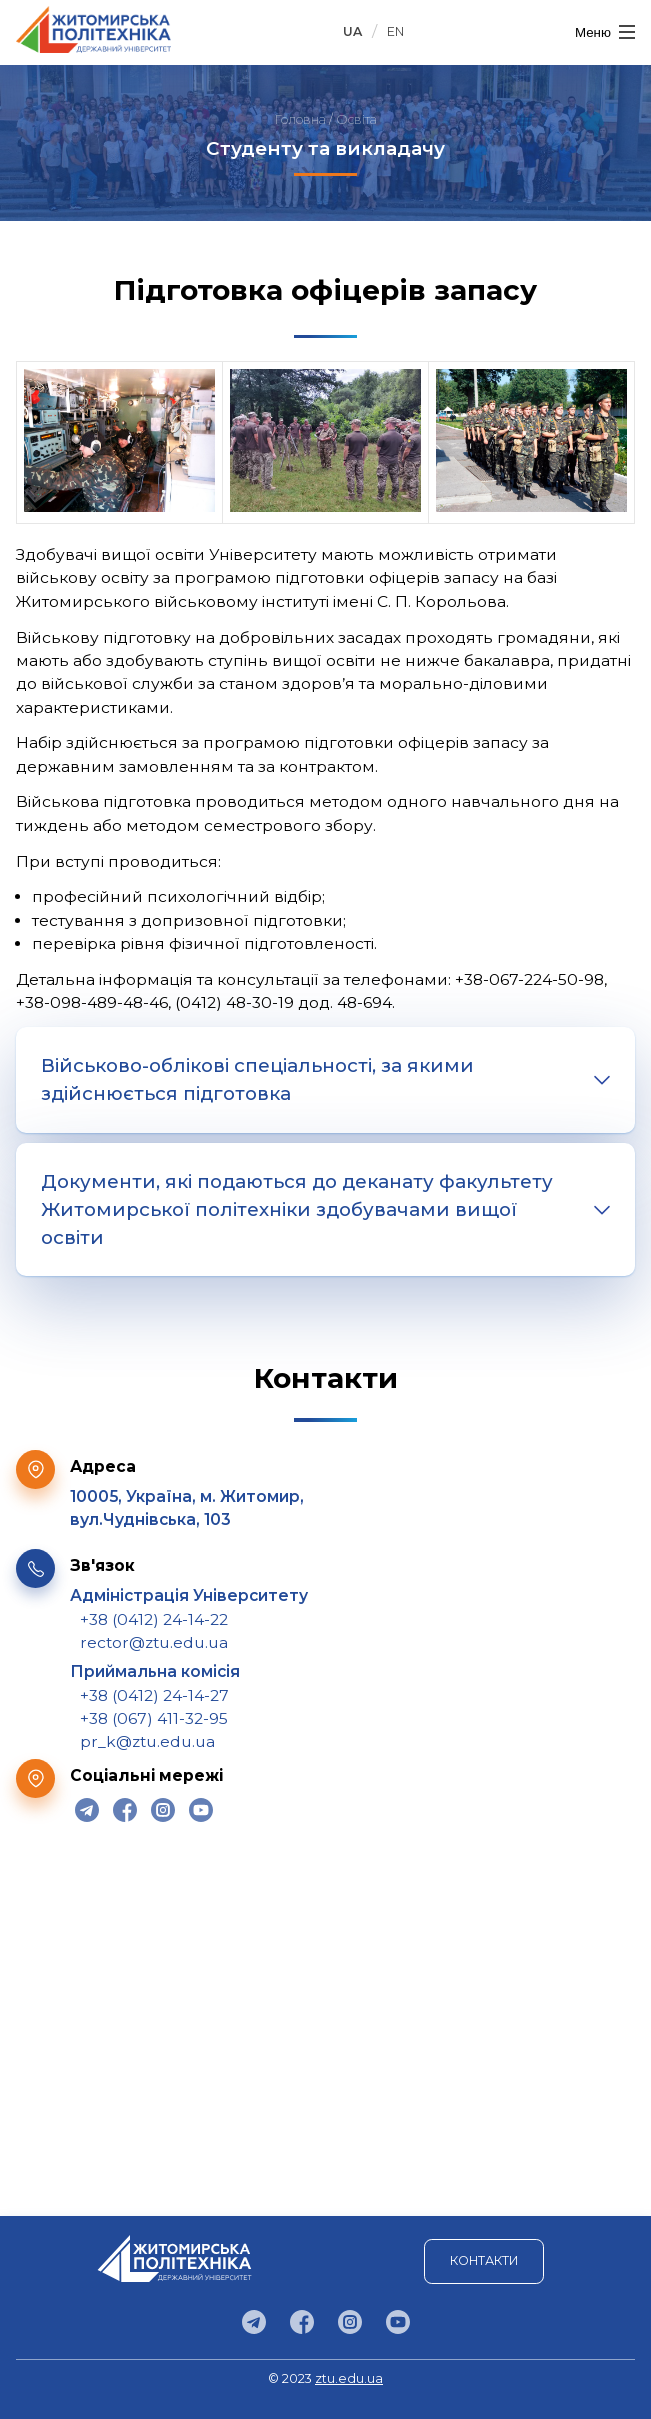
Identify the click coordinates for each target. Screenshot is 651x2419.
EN (395, 31)
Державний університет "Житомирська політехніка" (94, 29)
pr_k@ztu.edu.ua (147, 1741)
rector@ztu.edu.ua (154, 1642)
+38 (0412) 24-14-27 (154, 1695)
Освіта (356, 119)
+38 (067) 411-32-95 (154, 1718)
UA (352, 31)
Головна (300, 119)
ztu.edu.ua (349, 2378)
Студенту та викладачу (325, 148)
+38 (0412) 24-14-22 (154, 1619)
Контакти (484, 2260)
